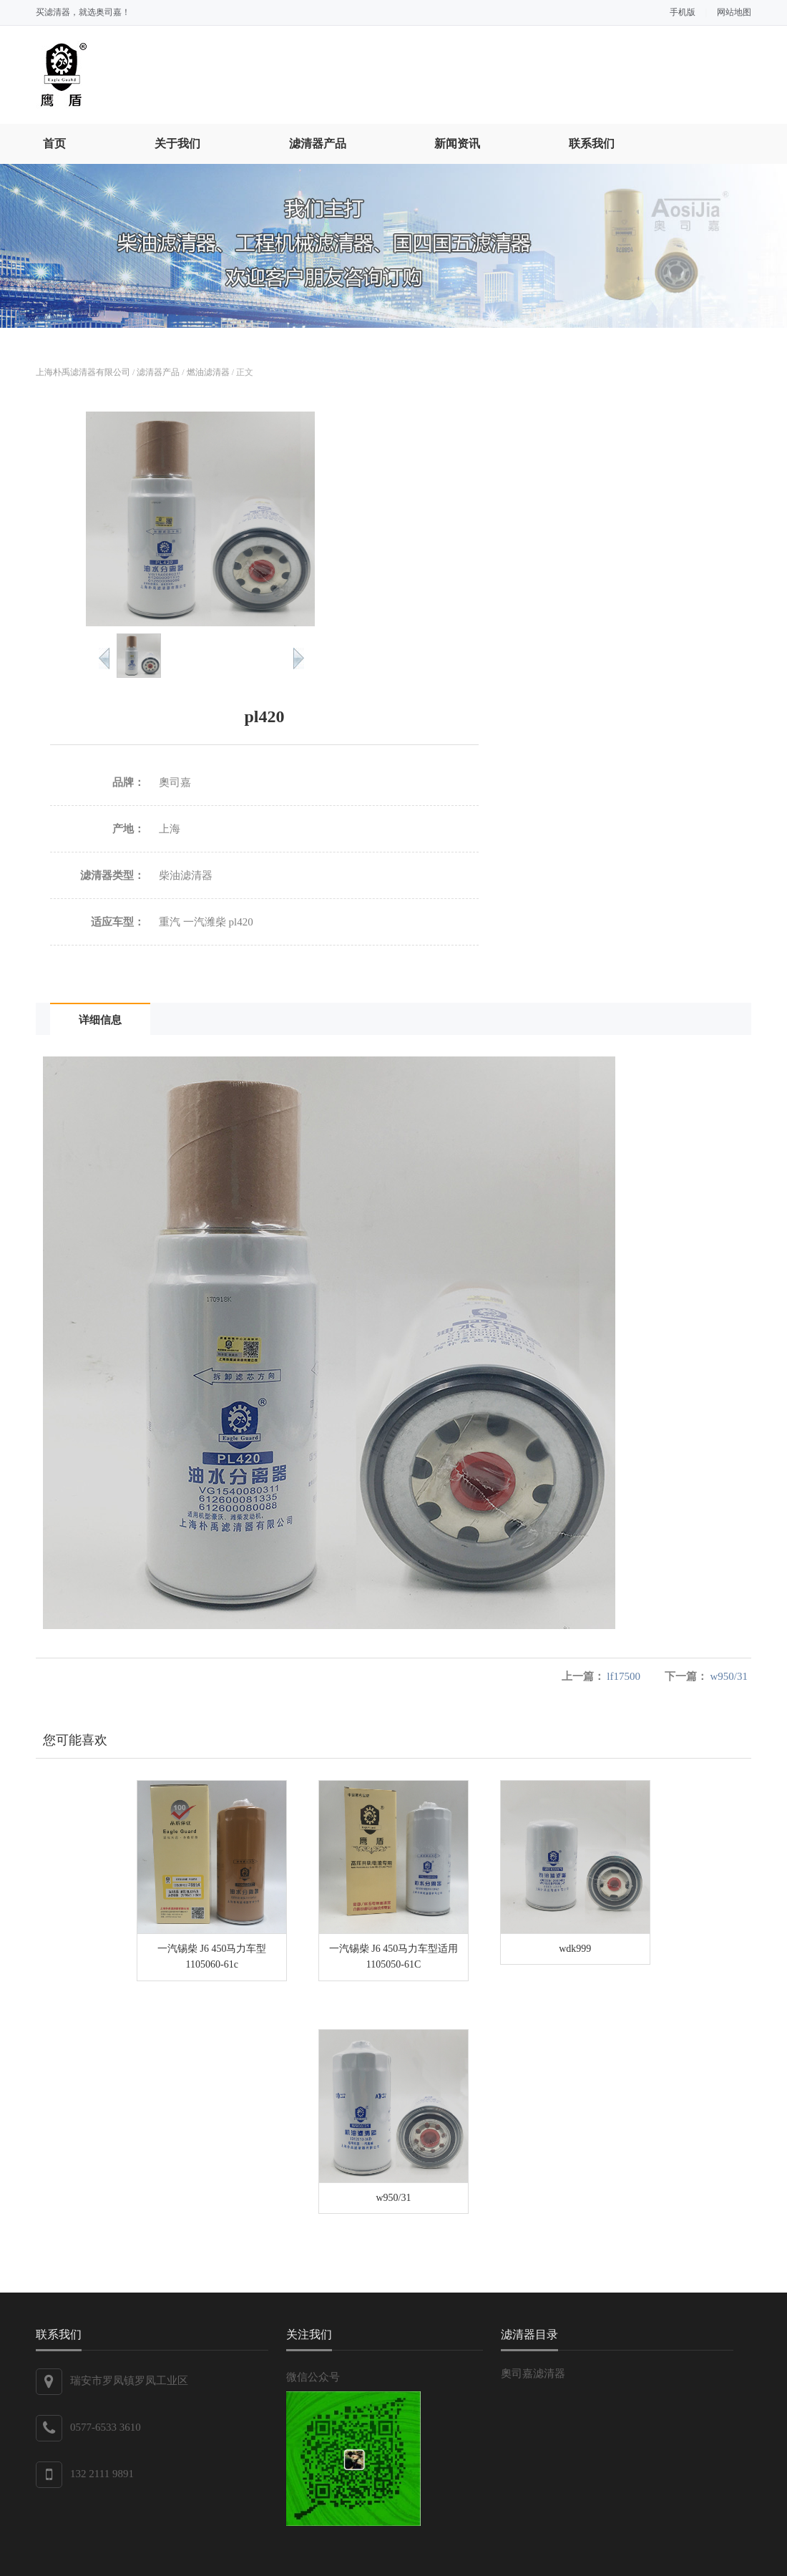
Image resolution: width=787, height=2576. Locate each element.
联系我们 (592, 143)
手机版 (682, 12)
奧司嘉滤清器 (533, 2373)
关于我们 (177, 143)
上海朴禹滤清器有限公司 (83, 372)
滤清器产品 (317, 143)
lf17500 (623, 1676)
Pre (104, 658)
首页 (54, 143)
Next (298, 658)
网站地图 (734, 12)
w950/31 (729, 1676)
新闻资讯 (457, 143)
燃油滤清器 (208, 372)
